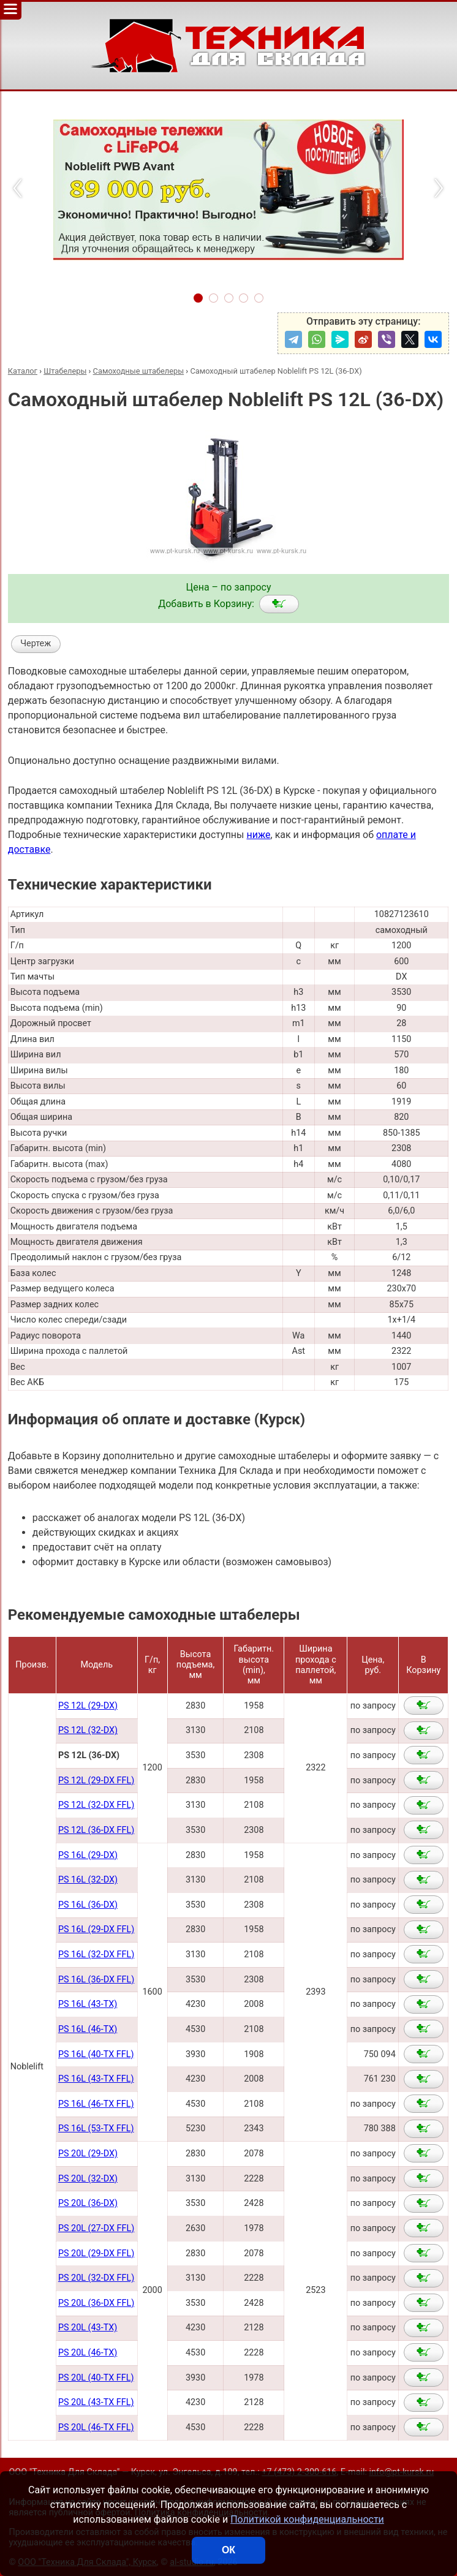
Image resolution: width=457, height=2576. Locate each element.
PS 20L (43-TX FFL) (96, 2402)
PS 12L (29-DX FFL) (96, 1780)
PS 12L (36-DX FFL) (96, 1830)
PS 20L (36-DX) (88, 2203)
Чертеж (35, 643)
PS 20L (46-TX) (87, 2352)
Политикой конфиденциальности (307, 2519)
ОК (228, 2550)
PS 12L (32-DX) (88, 1730)
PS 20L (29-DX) (88, 2153)
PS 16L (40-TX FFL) (96, 2054)
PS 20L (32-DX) (88, 2179)
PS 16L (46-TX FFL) (96, 2104)
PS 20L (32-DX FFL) (96, 2278)
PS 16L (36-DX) (88, 1905)
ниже (258, 834)
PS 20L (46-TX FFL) (96, 2427)
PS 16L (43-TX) (87, 2004)
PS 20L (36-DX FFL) (96, 2303)
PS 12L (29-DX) (88, 1706)
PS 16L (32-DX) (88, 1880)
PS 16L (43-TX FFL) (96, 2079)
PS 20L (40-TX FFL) (96, 2378)
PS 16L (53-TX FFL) (96, 2128)
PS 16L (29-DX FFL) (96, 1929)
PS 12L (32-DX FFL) (96, 1805)
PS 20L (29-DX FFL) (96, 2253)
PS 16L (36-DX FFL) (96, 1979)
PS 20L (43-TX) (87, 2327)
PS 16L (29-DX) (88, 1855)
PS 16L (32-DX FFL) (96, 1954)
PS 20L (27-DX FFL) (96, 2228)
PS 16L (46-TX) (87, 2029)
